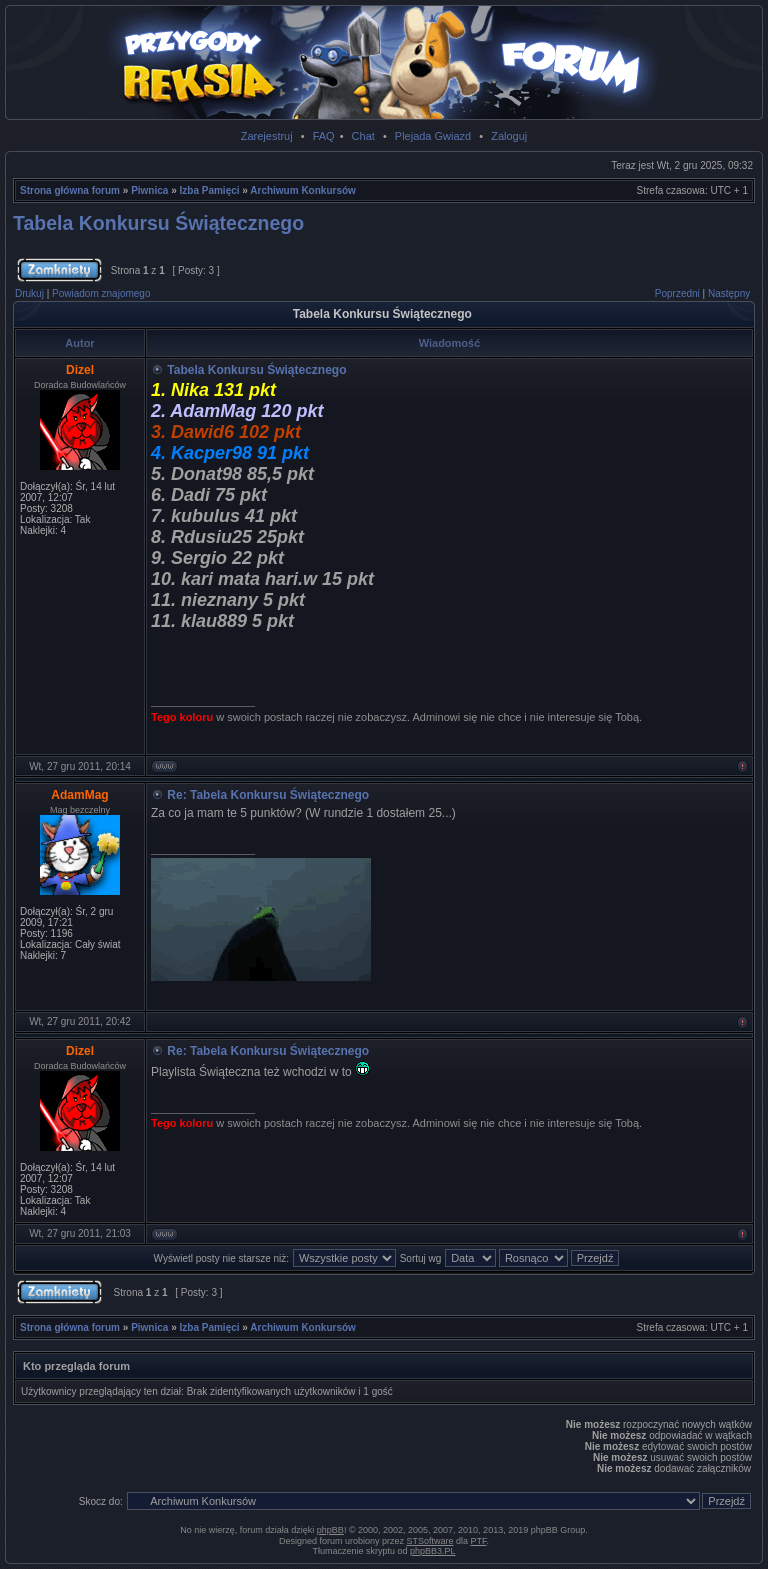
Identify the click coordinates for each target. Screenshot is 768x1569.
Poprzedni (677, 293)
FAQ (324, 136)
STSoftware (430, 1541)
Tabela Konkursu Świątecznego (158, 223)
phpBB (330, 1530)
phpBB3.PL (433, 1551)
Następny (729, 293)
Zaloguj (509, 136)
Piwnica (149, 190)
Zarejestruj (267, 136)
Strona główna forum (70, 190)
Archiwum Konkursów (303, 190)
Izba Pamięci (210, 190)
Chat (363, 136)
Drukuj (29, 293)
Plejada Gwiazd (433, 136)
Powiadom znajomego (101, 293)
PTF (479, 1541)
